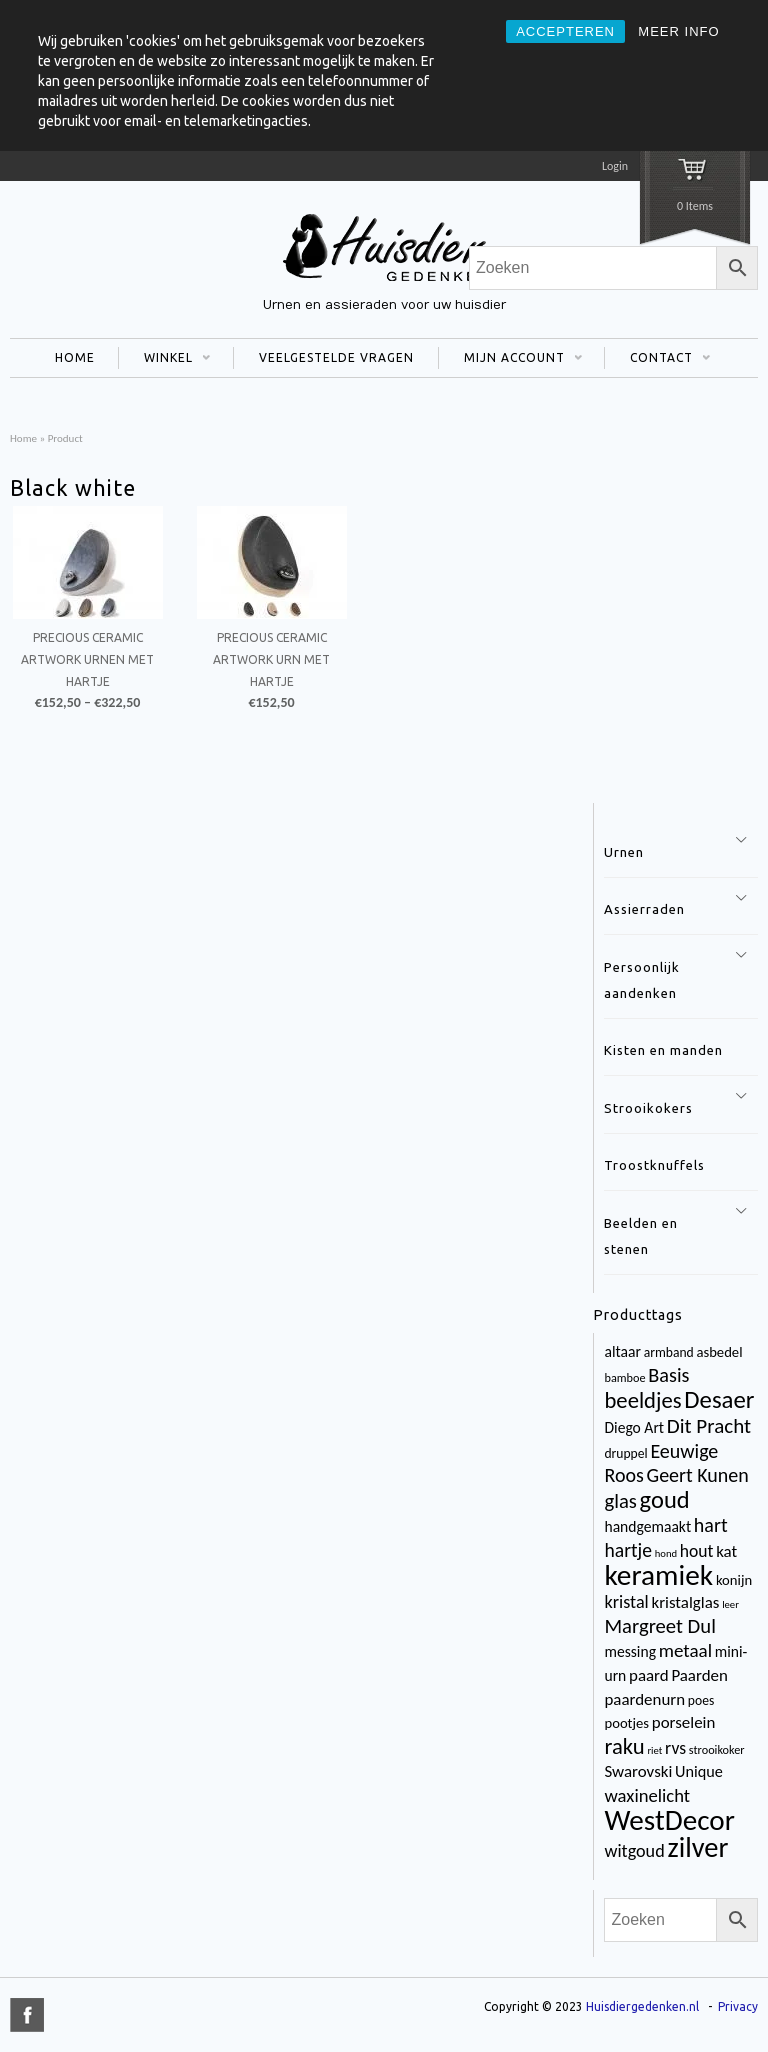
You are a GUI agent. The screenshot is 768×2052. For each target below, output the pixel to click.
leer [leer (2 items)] (730, 1604)
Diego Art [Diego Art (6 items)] (634, 1427)
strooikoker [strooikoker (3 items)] (717, 1749)
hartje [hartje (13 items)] (628, 1550)
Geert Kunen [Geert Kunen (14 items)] (698, 1475)
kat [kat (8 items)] (726, 1551)
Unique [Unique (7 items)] (699, 1771)
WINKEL (164, 360)
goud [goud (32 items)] (665, 1500)
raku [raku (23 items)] (624, 1746)
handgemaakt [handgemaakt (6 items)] (647, 1526)
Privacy (738, 2006)
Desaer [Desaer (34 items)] (719, 1399)
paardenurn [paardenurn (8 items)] (644, 1699)
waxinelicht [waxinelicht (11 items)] (647, 1795)
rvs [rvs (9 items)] (675, 1748)
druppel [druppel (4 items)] (625, 1453)
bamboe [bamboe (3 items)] (624, 1377)
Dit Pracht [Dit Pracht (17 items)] (709, 1426)
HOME (75, 357)
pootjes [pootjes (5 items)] (626, 1723)
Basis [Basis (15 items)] (668, 1375)
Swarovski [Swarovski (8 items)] (638, 1771)
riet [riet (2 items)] (654, 1750)
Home (23, 438)
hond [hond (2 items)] (666, 1553)
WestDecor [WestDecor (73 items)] (669, 1820)
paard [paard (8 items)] (649, 1675)
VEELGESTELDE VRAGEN (336, 357)
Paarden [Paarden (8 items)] (699, 1675)
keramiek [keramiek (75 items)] (658, 1575)
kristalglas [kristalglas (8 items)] (685, 1602)
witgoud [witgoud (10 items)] (634, 1851)
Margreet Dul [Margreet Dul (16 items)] (659, 1626)
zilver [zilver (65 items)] (697, 1847)
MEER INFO (678, 31)
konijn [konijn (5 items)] (734, 1580)
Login (615, 166)
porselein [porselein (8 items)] (684, 1722)
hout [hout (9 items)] (697, 1551)
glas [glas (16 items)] (620, 1501)
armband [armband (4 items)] (669, 1352)
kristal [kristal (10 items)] (626, 1602)
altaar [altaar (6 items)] (622, 1351)
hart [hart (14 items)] (711, 1525)
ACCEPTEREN (565, 31)
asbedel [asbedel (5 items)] (719, 1352)
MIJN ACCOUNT (510, 360)
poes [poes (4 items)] (701, 1700)
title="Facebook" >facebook (27, 2015)
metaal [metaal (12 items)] (685, 1650)
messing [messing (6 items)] (630, 1651)
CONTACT (657, 360)
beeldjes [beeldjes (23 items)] (642, 1400)
